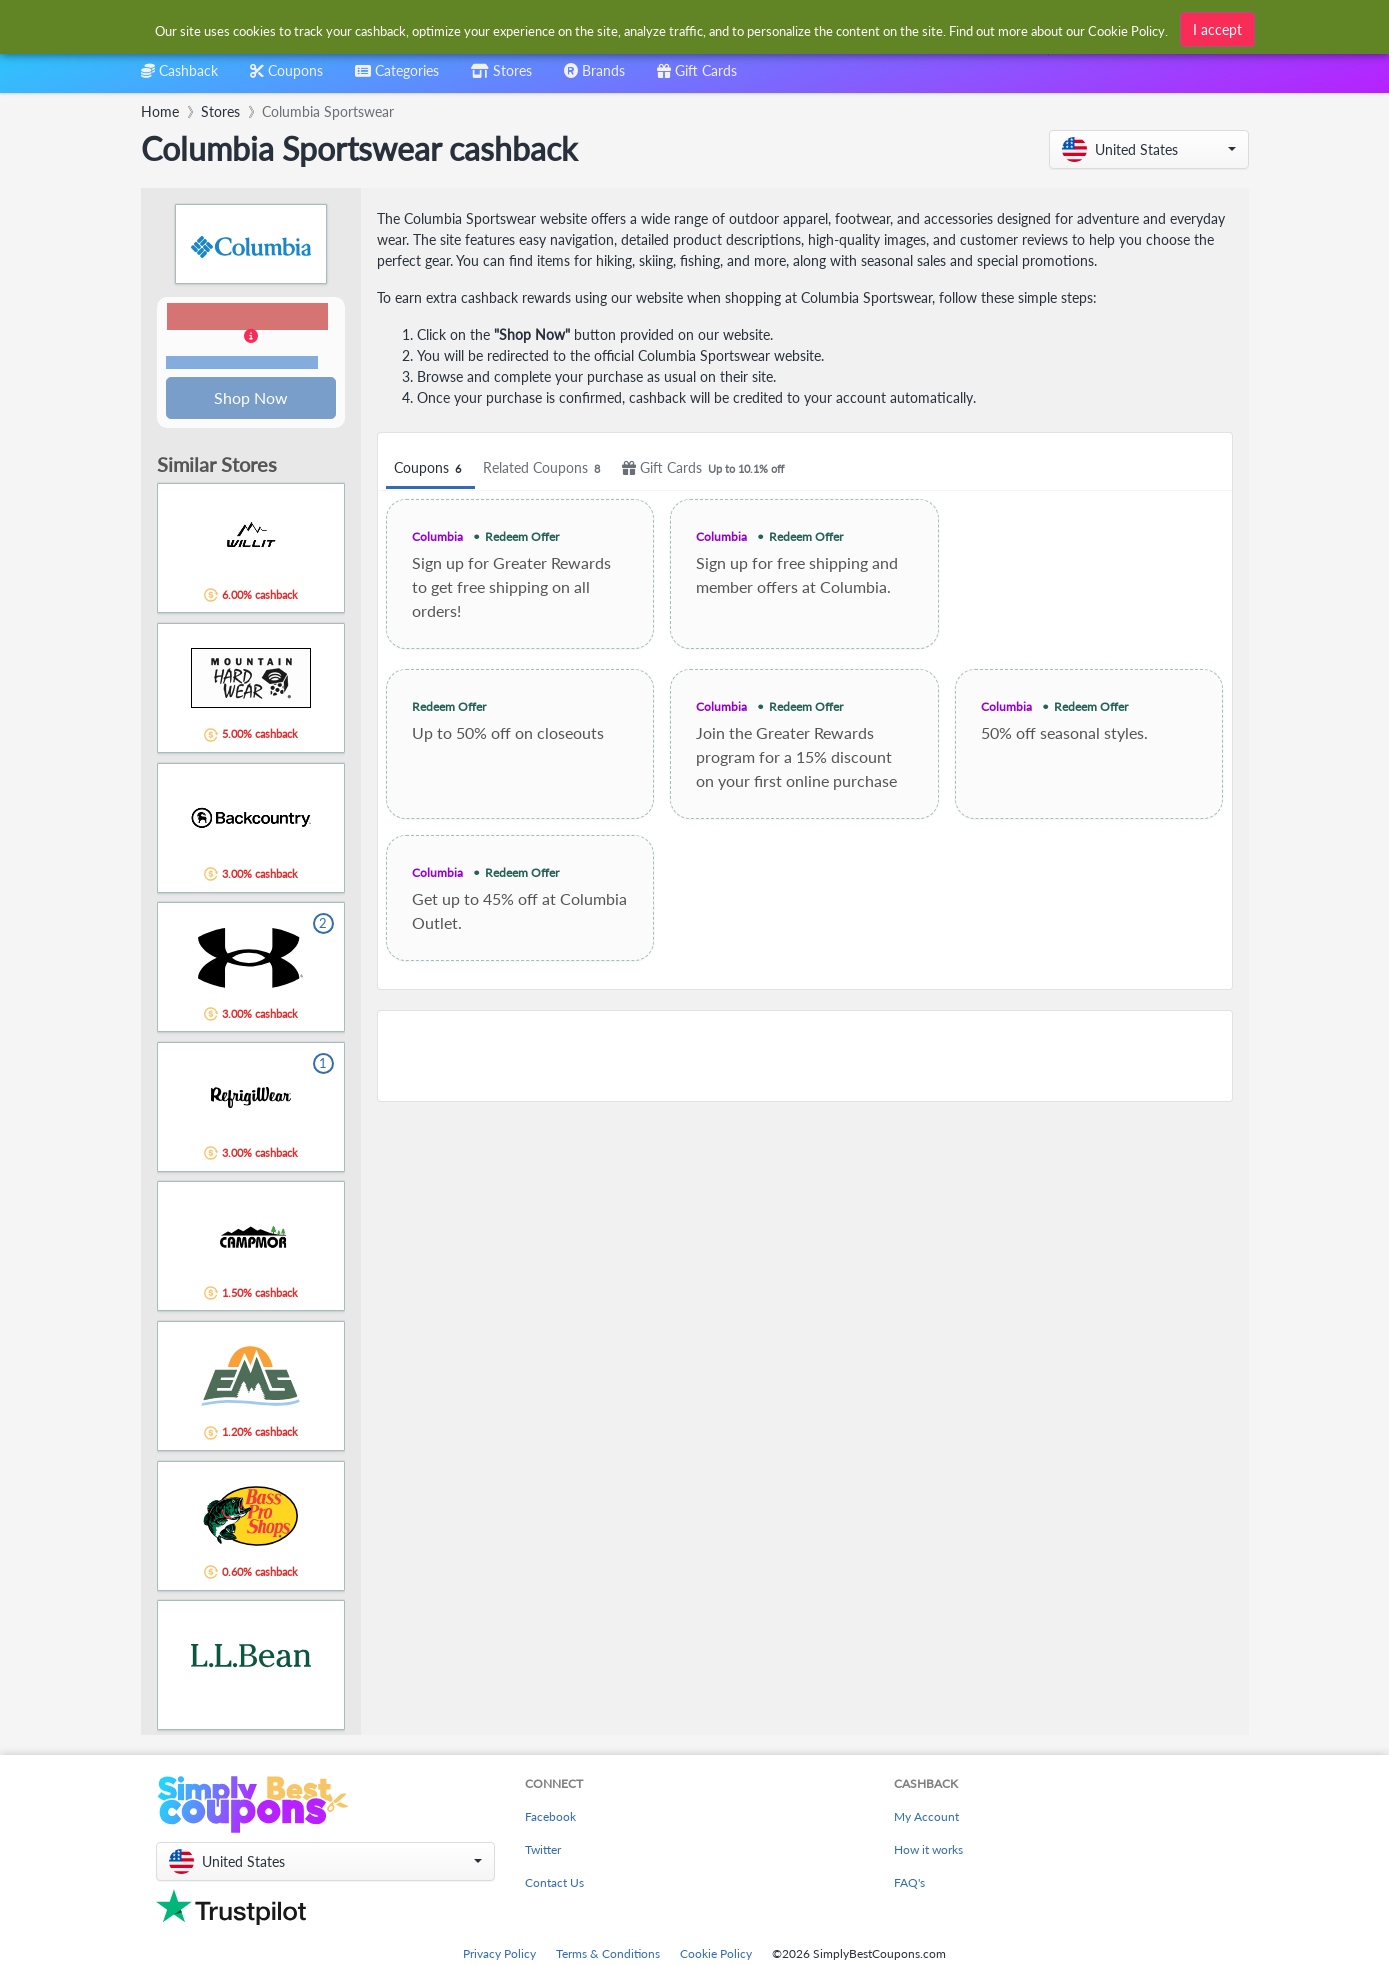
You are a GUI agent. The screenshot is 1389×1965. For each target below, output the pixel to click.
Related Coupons (544, 468)
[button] (1149, 149)
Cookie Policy (716, 1955)
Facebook (550, 1818)
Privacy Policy (499, 1955)
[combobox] (397, 77)
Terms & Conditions (608, 1955)
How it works (928, 1851)
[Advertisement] (805, 1056)
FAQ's (909, 1884)
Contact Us (554, 1884)
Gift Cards (706, 468)
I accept (1217, 29)
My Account (926, 1818)
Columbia (437, 536)
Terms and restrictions (242, 363)
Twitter (543, 1851)
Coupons (430, 468)
